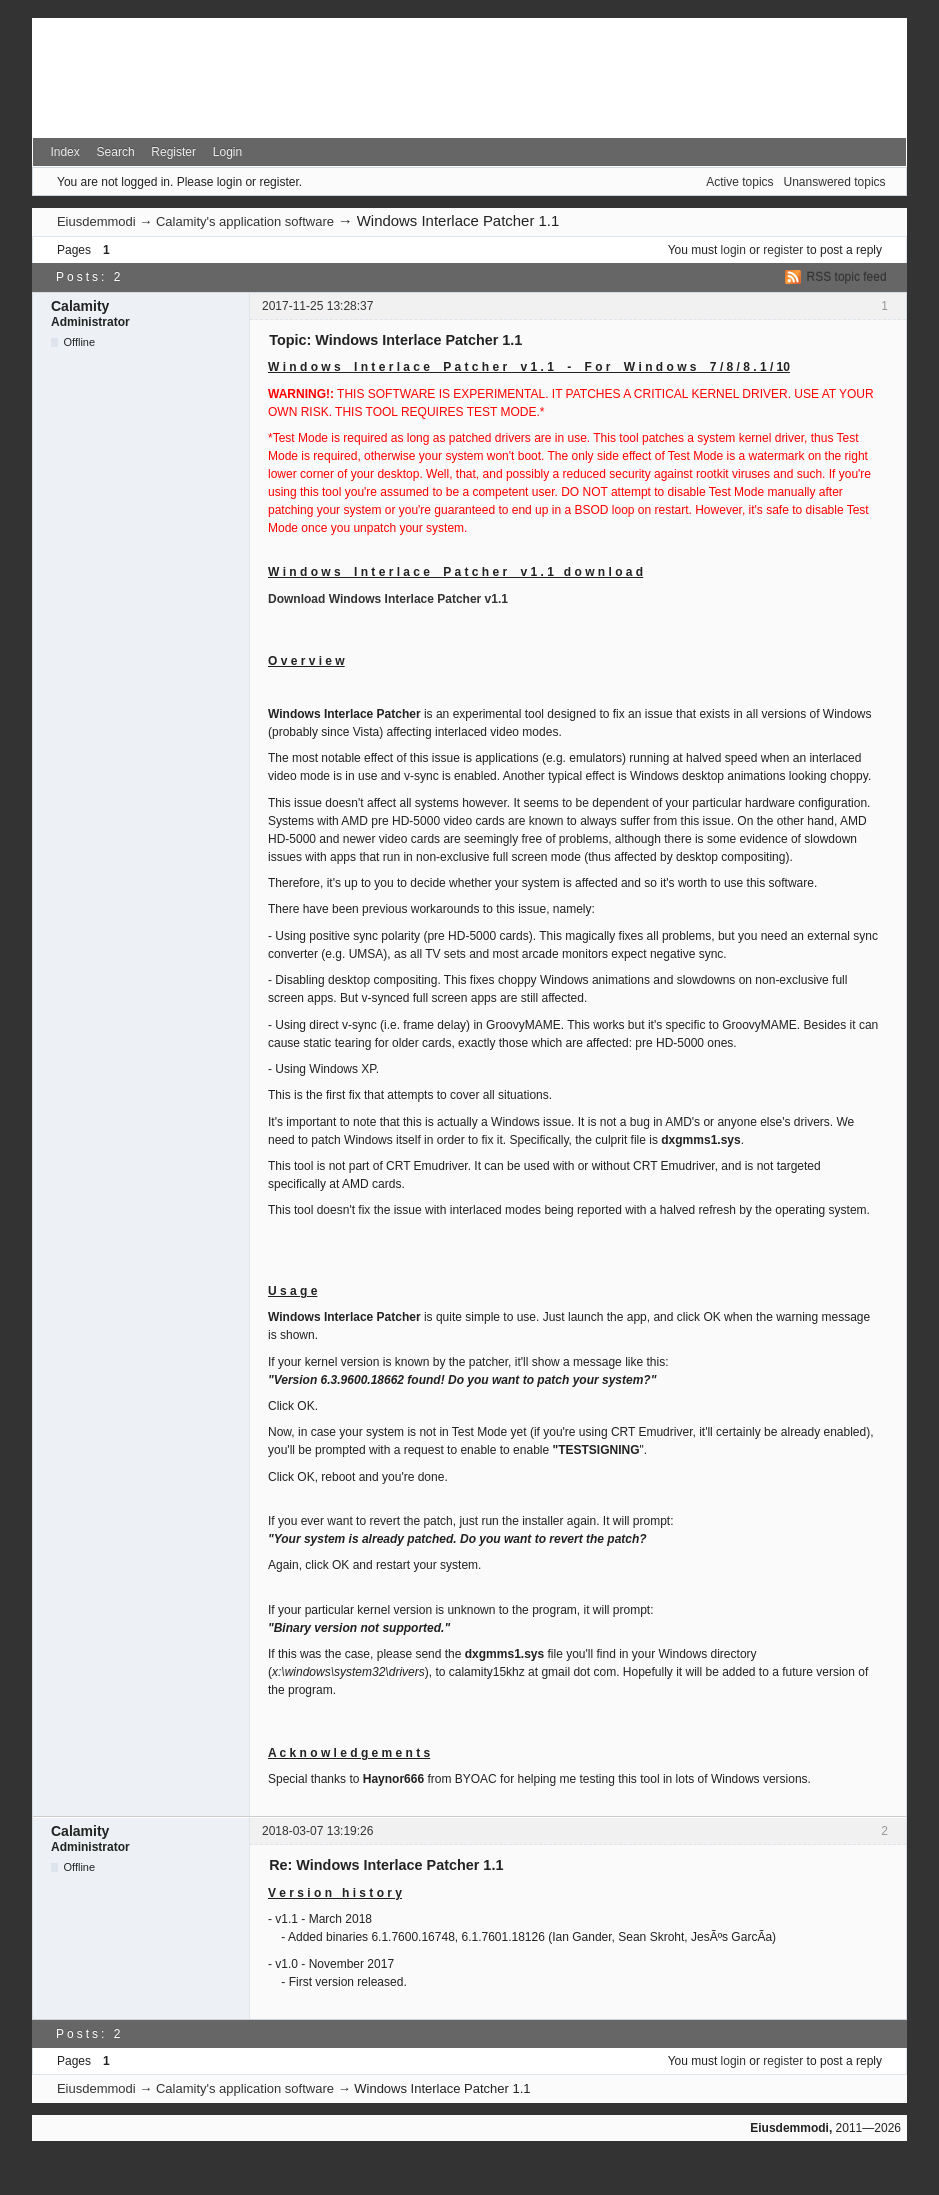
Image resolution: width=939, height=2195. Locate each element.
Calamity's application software (245, 221)
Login (227, 152)
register (783, 250)
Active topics (739, 182)
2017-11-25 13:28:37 (317, 306)
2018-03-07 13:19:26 (317, 1831)
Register (173, 152)
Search (116, 152)
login (733, 250)
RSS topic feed (847, 277)
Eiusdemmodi (96, 221)
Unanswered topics (835, 182)
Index (64, 152)
